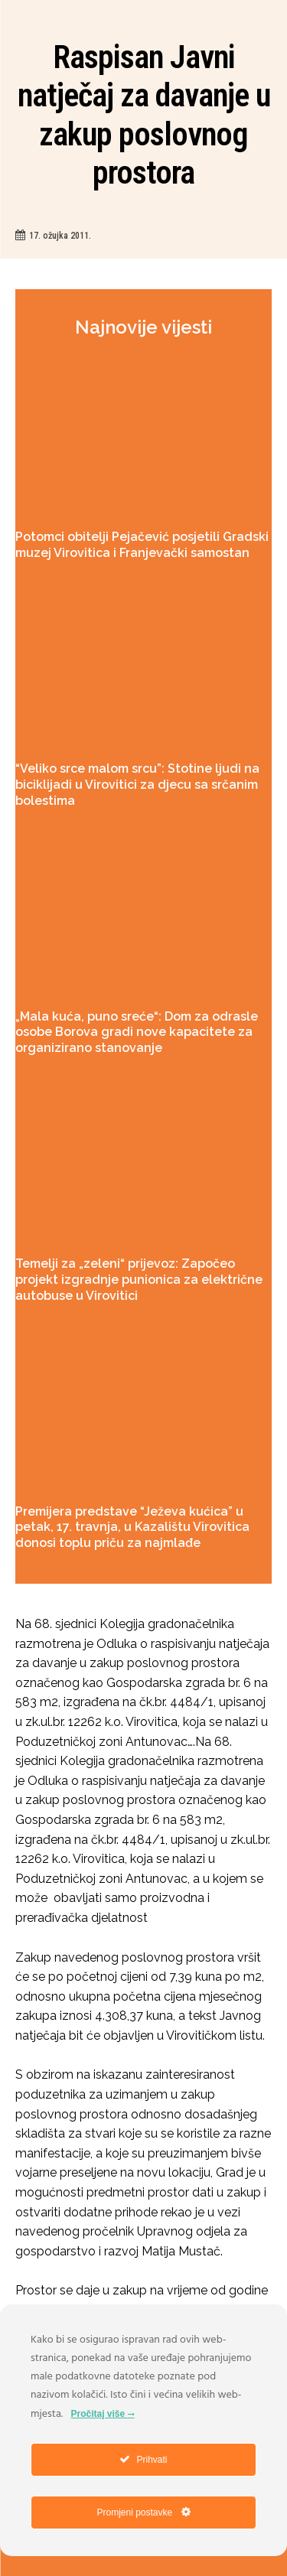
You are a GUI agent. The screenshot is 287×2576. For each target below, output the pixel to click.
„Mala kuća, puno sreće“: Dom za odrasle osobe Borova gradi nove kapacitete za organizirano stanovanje (136, 1032)
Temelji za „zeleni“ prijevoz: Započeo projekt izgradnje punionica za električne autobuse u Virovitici (139, 1279)
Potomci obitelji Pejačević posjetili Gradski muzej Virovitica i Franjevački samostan (142, 544)
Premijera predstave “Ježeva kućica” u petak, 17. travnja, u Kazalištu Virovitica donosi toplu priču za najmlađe (132, 1527)
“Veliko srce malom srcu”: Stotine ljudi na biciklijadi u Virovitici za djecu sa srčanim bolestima (137, 784)
